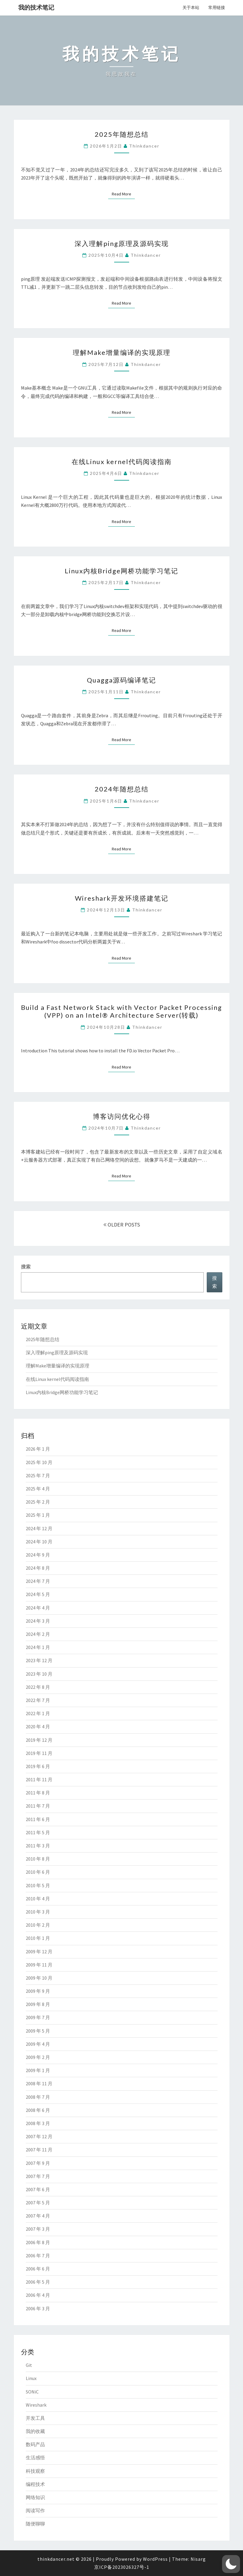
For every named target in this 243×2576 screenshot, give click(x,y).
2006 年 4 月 (38, 2295)
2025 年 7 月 (38, 1475)
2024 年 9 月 (38, 1555)
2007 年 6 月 (38, 2189)
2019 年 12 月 (39, 1740)
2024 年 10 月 (39, 1542)
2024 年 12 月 (39, 1528)
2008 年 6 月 (38, 2110)
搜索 (26, 1267)
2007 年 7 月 (38, 2176)
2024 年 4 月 (38, 1608)
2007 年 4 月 (38, 2216)
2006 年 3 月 (38, 2308)
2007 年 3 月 (38, 2229)
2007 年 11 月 (39, 2150)
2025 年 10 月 (39, 1462)
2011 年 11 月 (39, 1779)
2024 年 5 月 (38, 1594)
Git (29, 2365)
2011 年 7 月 (38, 1806)
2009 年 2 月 (38, 2057)
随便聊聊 (35, 2524)
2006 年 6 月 (38, 2269)
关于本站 (190, 7)
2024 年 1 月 (38, 1647)
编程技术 (35, 2484)
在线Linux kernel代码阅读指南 (122, 462)
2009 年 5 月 (38, 2031)
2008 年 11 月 (39, 2083)
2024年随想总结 (122, 789)
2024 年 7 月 (38, 1581)
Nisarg (198, 2559)
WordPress (155, 2559)
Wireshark (36, 2405)
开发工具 (35, 2418)
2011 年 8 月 (38, 1793)
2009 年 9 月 (38, 1991)
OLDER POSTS (121, 1224)
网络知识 (35, 2497)
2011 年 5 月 (38, 1832)
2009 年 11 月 (39, 1965)
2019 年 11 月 (39, 1753)
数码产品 (35, 2444)
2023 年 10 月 (39, 1674)
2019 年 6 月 (38, 1766)
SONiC (32, 2392)
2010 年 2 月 (38, 1925)
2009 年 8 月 (38, 2004)
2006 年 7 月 (38, 2256)
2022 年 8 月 (38, 1687)
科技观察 (35, 2471)
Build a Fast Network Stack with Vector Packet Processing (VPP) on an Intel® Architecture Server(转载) (121, 1011)
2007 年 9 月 (38, 2163)
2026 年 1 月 (38, 1449)
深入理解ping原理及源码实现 (122, 243)
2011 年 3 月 (38, 1846)
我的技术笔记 (36, 7)
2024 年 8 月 (38, 1568)
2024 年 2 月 (38, 1634)
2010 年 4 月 (38, 1899)
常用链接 (216, 7)
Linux (31, 2378)
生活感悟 (35, 2458)
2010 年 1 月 (38, 1938)
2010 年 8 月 (38, 1859)
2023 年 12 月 (39, 1660)
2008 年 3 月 (38, 2123)
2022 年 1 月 (38, 1713)
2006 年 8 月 (38, 2242)
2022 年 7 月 (38, 1700)
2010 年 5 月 (38, 1885)
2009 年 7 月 (38, 2017)
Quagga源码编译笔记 (121, 680)
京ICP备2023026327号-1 (121, 2567)
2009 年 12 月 (39, 1952)
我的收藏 (35, 2431)
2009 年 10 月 (39, 1978)
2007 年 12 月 (39, 2136)
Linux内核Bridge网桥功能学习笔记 (121, 571)
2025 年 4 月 (38, 1489)
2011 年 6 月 (38, 1819)
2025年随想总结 (122, 134)
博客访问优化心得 (121, 1116)
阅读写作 (35, 2510)
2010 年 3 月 (38, 1912)
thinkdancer (144, 145)
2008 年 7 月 (38, 2097)
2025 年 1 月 (38, 1515)
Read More (123, 194)
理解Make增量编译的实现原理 (121, 352)
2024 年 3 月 (38, 1621)
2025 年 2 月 (38, 1502)
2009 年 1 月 (38, 2070)
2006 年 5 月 (38, 2282)
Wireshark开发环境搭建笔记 (121, 898)
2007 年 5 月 (38, 2203)
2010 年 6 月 (38, 1872)
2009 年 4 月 (38, 2044)
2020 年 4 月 (38, 1727)
